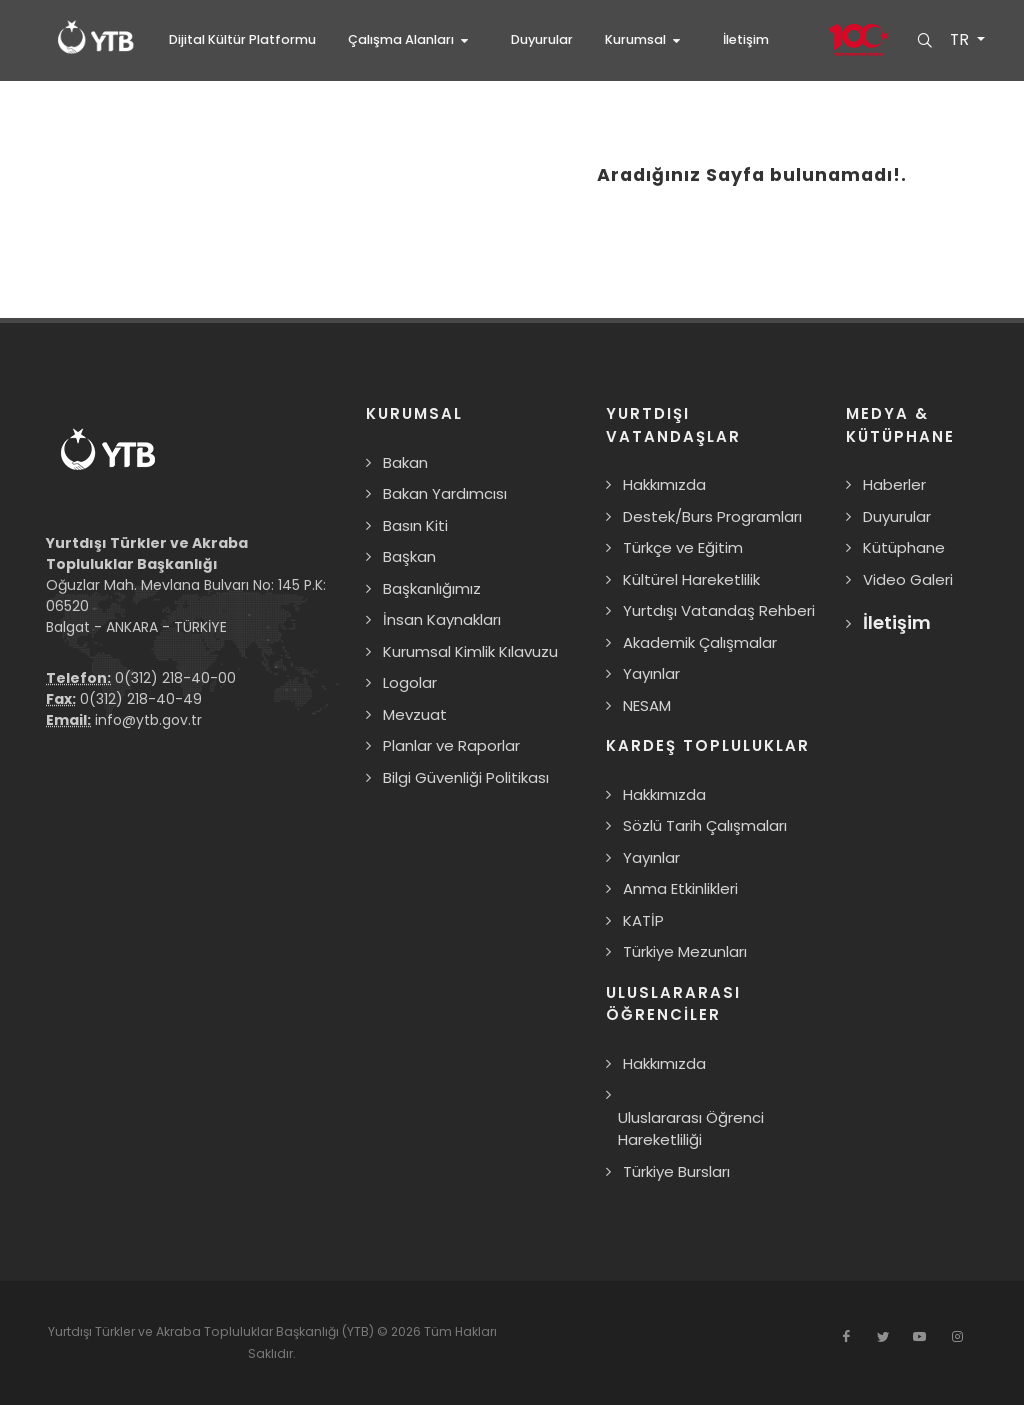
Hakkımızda (664, 484)
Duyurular (897, 516)
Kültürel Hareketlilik (691, 579)
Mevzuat (415, 714)
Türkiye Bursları (676, 1171)
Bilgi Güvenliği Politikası (466, 777)
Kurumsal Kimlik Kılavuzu (470, 651)
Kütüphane (904, 547)
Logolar (410, 682)
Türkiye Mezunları (685, 951)
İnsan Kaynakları (442, 619)
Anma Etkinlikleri (680, 888)
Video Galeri (908, 579)
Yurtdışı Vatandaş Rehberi (719, 610)
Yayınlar (651, 673)
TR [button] (960, 40)
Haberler (894, 484)
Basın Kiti (415, 525)
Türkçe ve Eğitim (683, 547)
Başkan (409, 556)
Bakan (405, 462)
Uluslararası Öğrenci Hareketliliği (691, 1129)
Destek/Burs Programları (712, 516)
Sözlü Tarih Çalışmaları (705, 825)
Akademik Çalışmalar (700, 642)
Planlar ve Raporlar (451, 745)
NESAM (647, 705)
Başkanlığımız (432, 588)
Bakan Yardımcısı (445, 493)
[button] (413, 40)
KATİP (643, 920)
